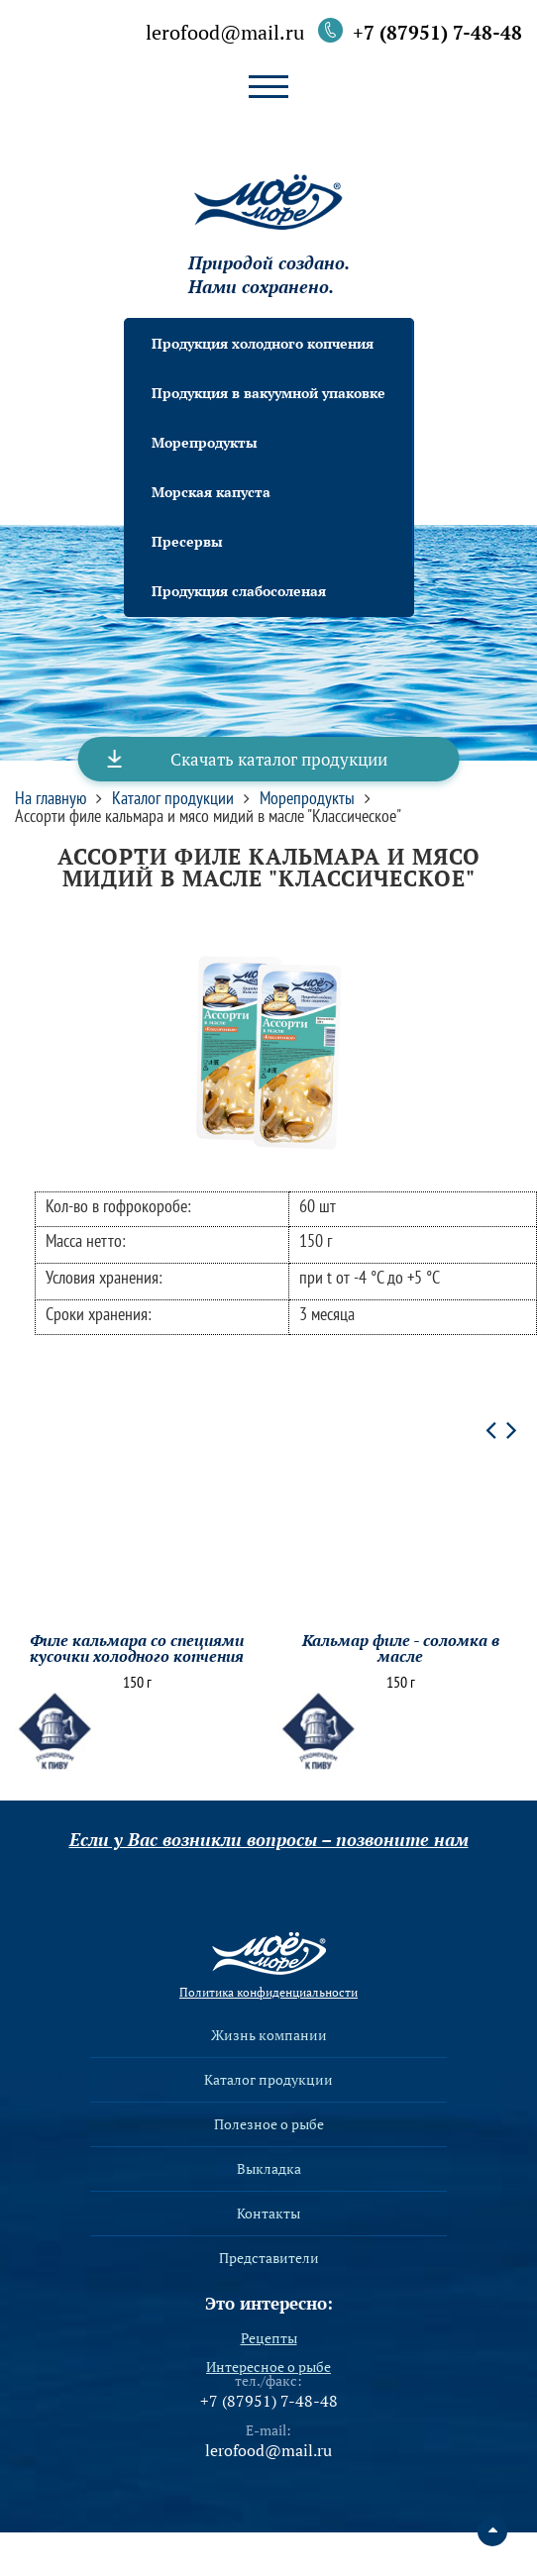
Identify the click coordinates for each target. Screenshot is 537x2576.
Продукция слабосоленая (239, 590)
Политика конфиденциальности (268, 1993)
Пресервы (187, 541)
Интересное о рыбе (268, 2367)
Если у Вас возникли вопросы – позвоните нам (269, 1839)
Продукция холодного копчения (263, 343)
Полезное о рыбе (269, 2124)
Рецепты (269, 2338)
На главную (50, 798)
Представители (269, 2258)
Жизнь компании (269, 2035)
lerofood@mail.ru (225, 34)
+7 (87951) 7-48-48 (437, 32)
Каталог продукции (173, 798)
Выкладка (269, 2169)
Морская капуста (211, 491)
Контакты (268, 2213)
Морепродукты (205, 442)
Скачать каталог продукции (278, 759)
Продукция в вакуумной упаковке (268, 392)
